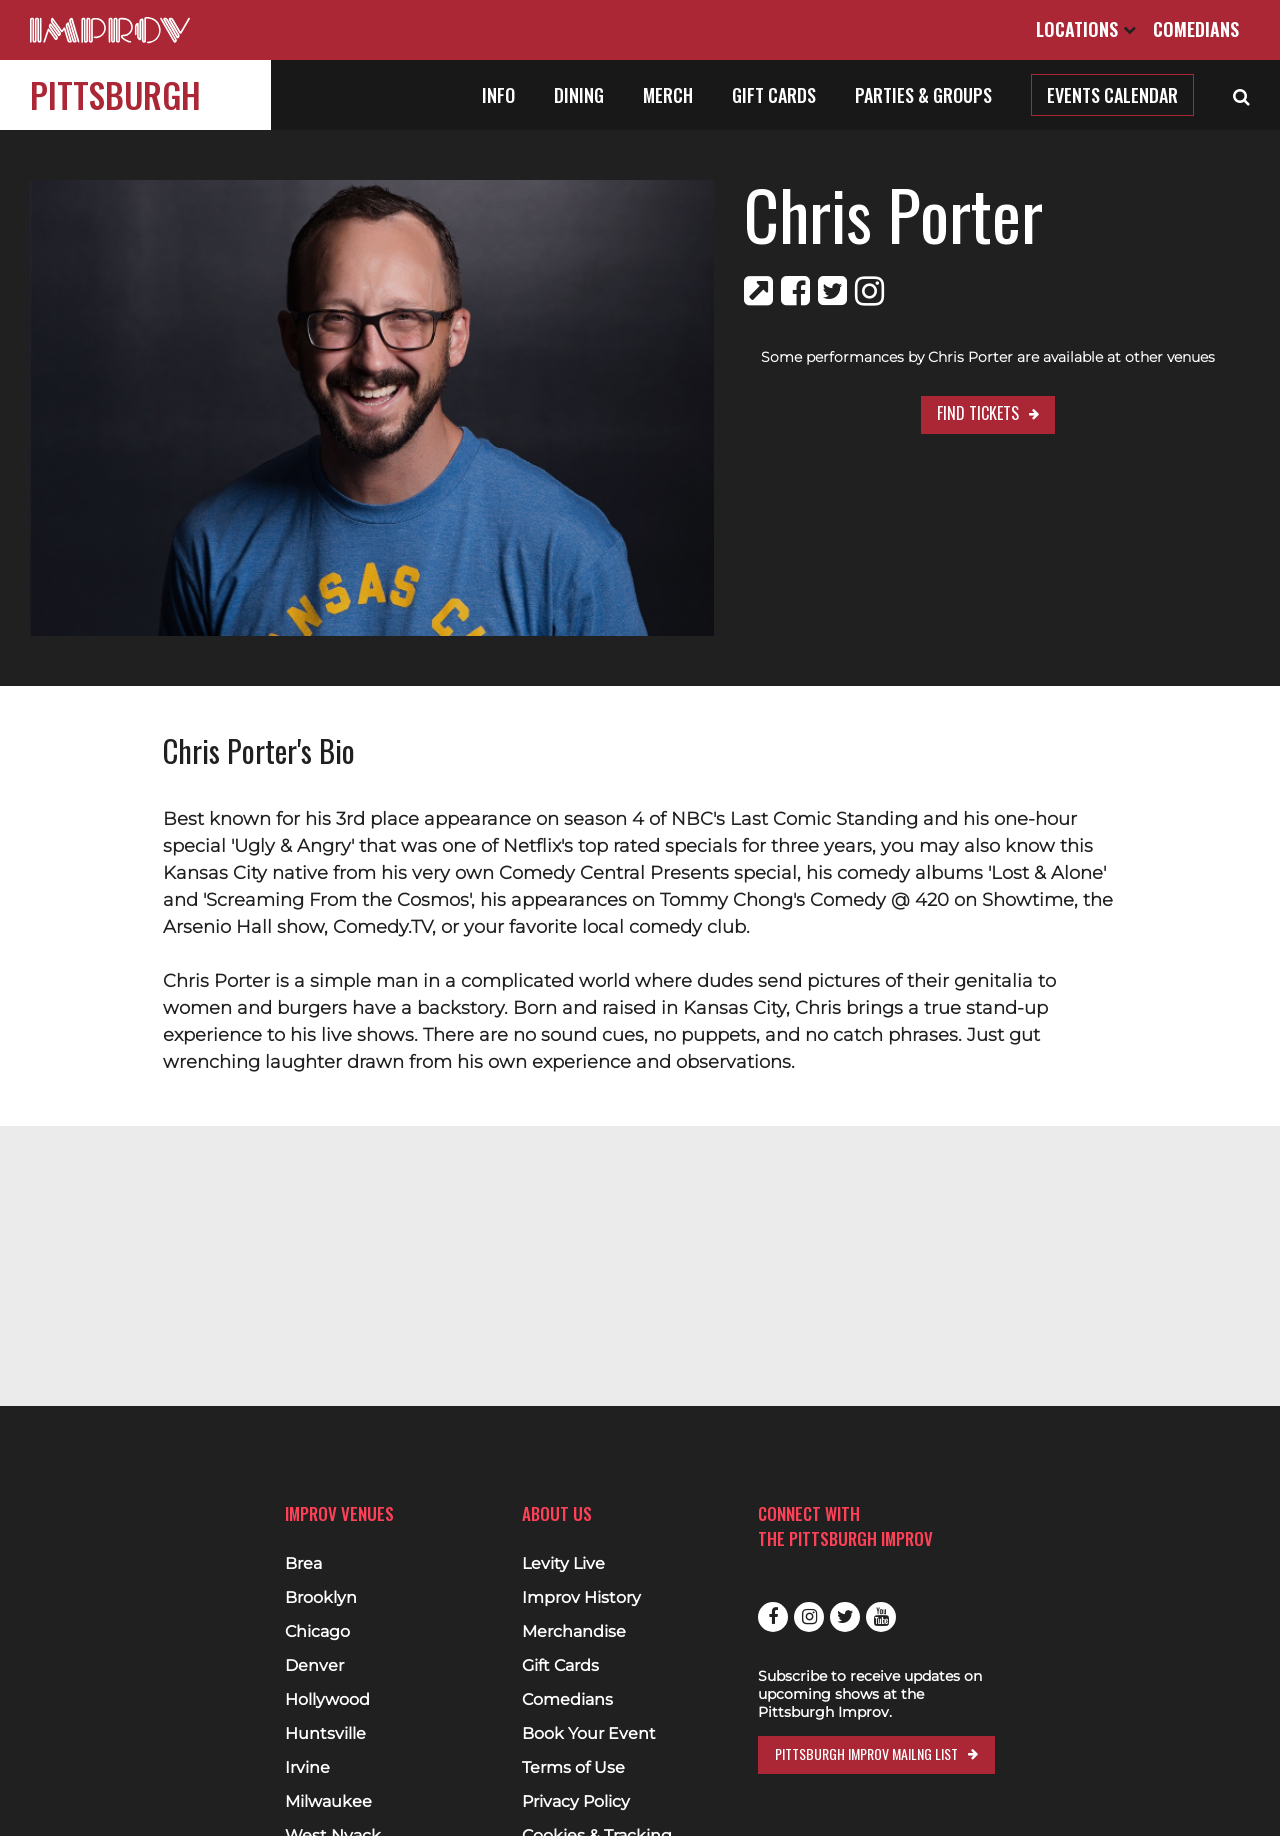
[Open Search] (1241, 95)
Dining (579, 95)
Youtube (881, 1617)
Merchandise (574, 1632)
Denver (314, 1666)
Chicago (317, 1632)
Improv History (581, 1598)
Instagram (809, 1617)
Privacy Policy (576, 1802)
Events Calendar (1112, 95)
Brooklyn (321, 1598)
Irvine (307, 1768)
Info (498, 95)
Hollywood (327, 1700)
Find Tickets (941, 413)
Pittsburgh (115, 94)
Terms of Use (573, 1768)
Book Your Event (589, 1734)
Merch (668, 95)
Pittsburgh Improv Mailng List (866, 1753)
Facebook (773, 1617)
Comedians (1196, 29)
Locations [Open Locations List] (1086, 29)
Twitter (845, 1617)
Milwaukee (328, 1802)
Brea (303, 1564)
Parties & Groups (923, 95)
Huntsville (325, 1734)
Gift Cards (774, 95)
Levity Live (563, 1564)
